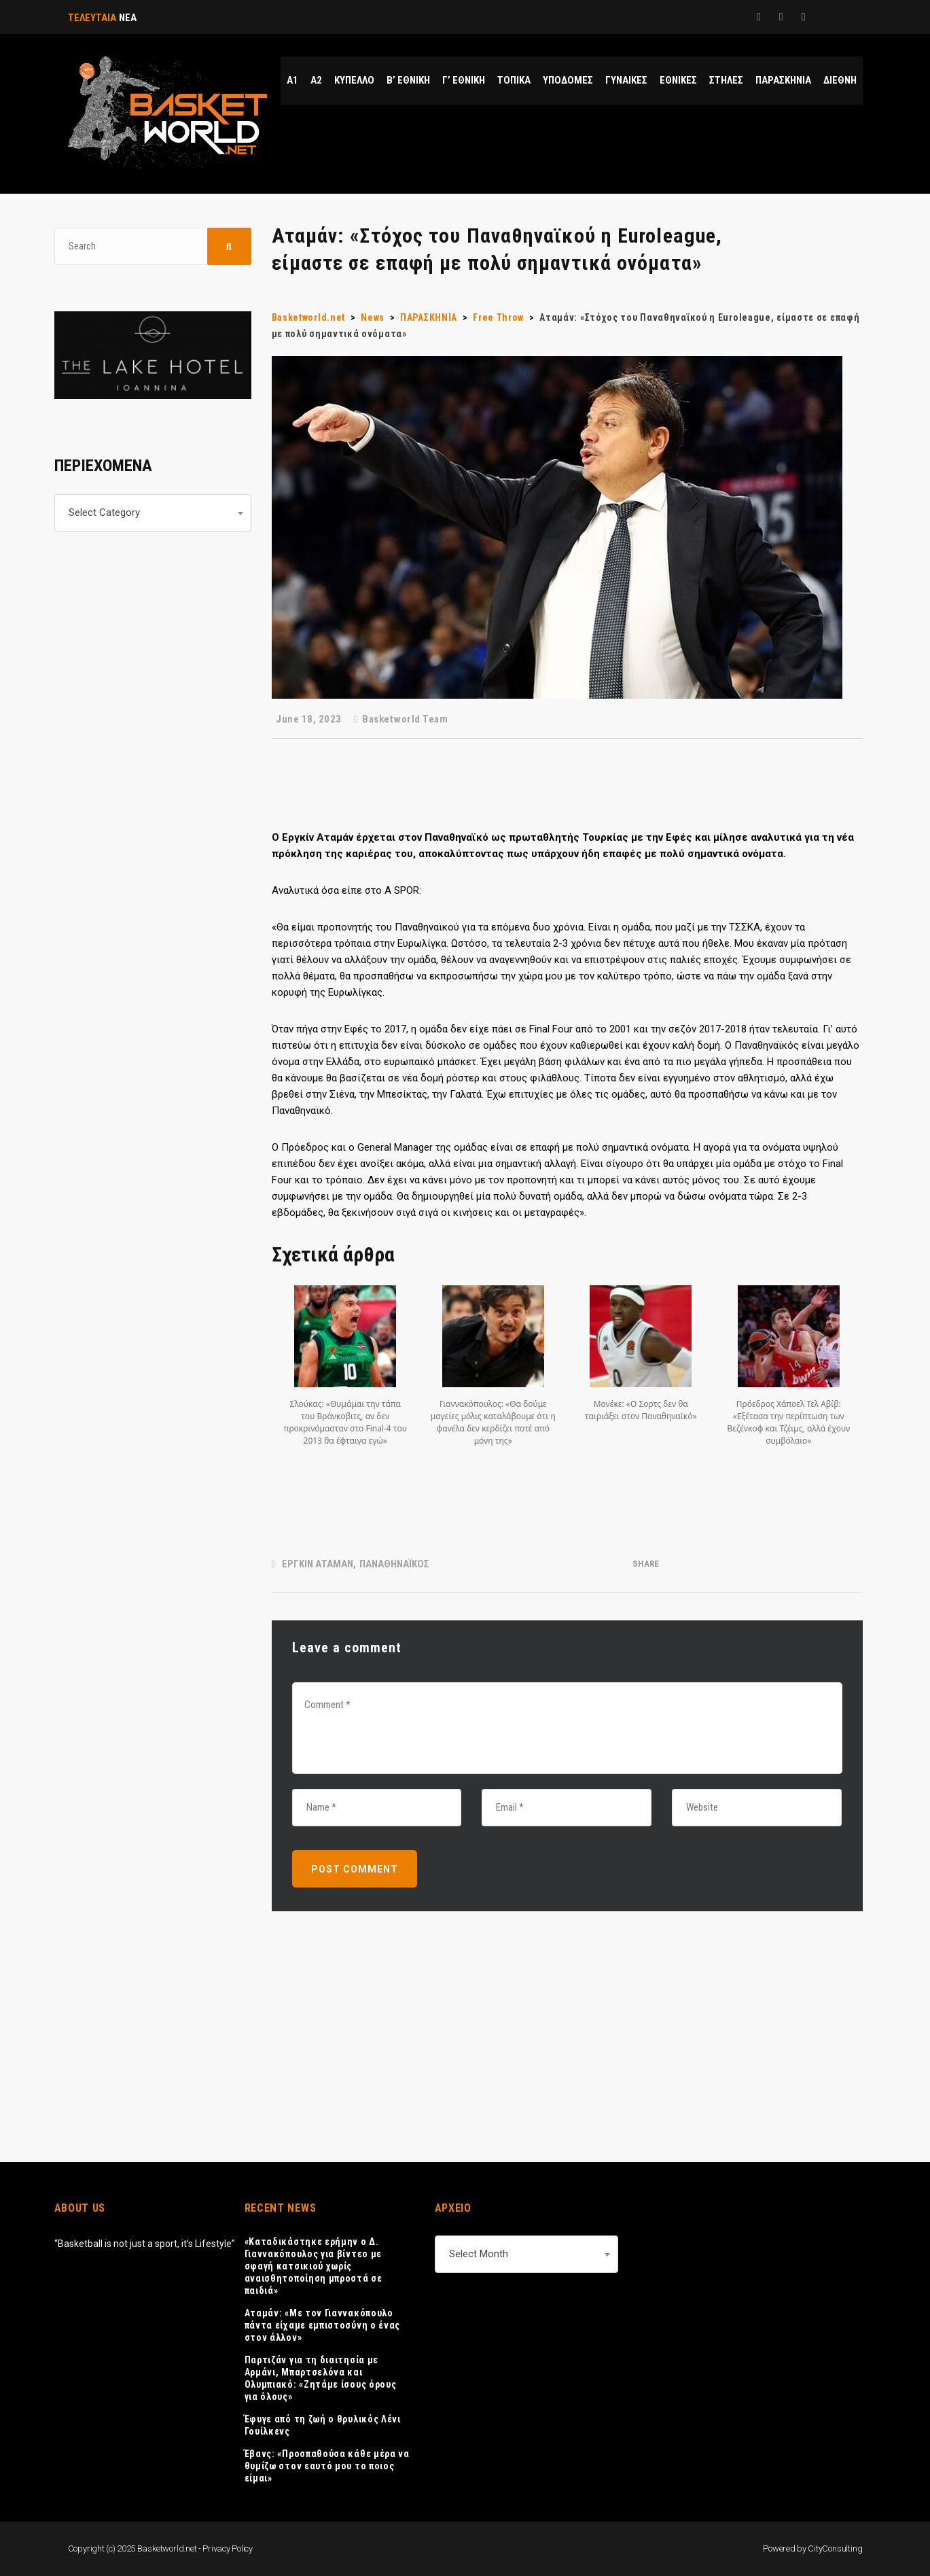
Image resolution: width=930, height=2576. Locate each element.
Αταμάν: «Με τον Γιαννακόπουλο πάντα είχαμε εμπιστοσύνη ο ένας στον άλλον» (323, 2325)
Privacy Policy (227, 2548)
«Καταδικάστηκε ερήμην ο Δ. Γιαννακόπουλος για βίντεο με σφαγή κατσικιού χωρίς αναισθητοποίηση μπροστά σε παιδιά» (313, 2266)
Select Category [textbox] (104, 512)
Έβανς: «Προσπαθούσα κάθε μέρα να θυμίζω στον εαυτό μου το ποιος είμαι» (327, 2466)
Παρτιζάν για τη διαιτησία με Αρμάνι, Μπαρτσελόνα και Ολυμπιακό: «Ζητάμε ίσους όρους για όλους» (321, 2378)
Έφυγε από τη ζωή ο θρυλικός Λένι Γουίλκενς (323, 2425)
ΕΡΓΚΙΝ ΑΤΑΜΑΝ (317, 1564)
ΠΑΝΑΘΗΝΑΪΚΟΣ (394, 1564)
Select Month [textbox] (478, 2254)
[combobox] (152, 513)
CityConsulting (835, 2548)
